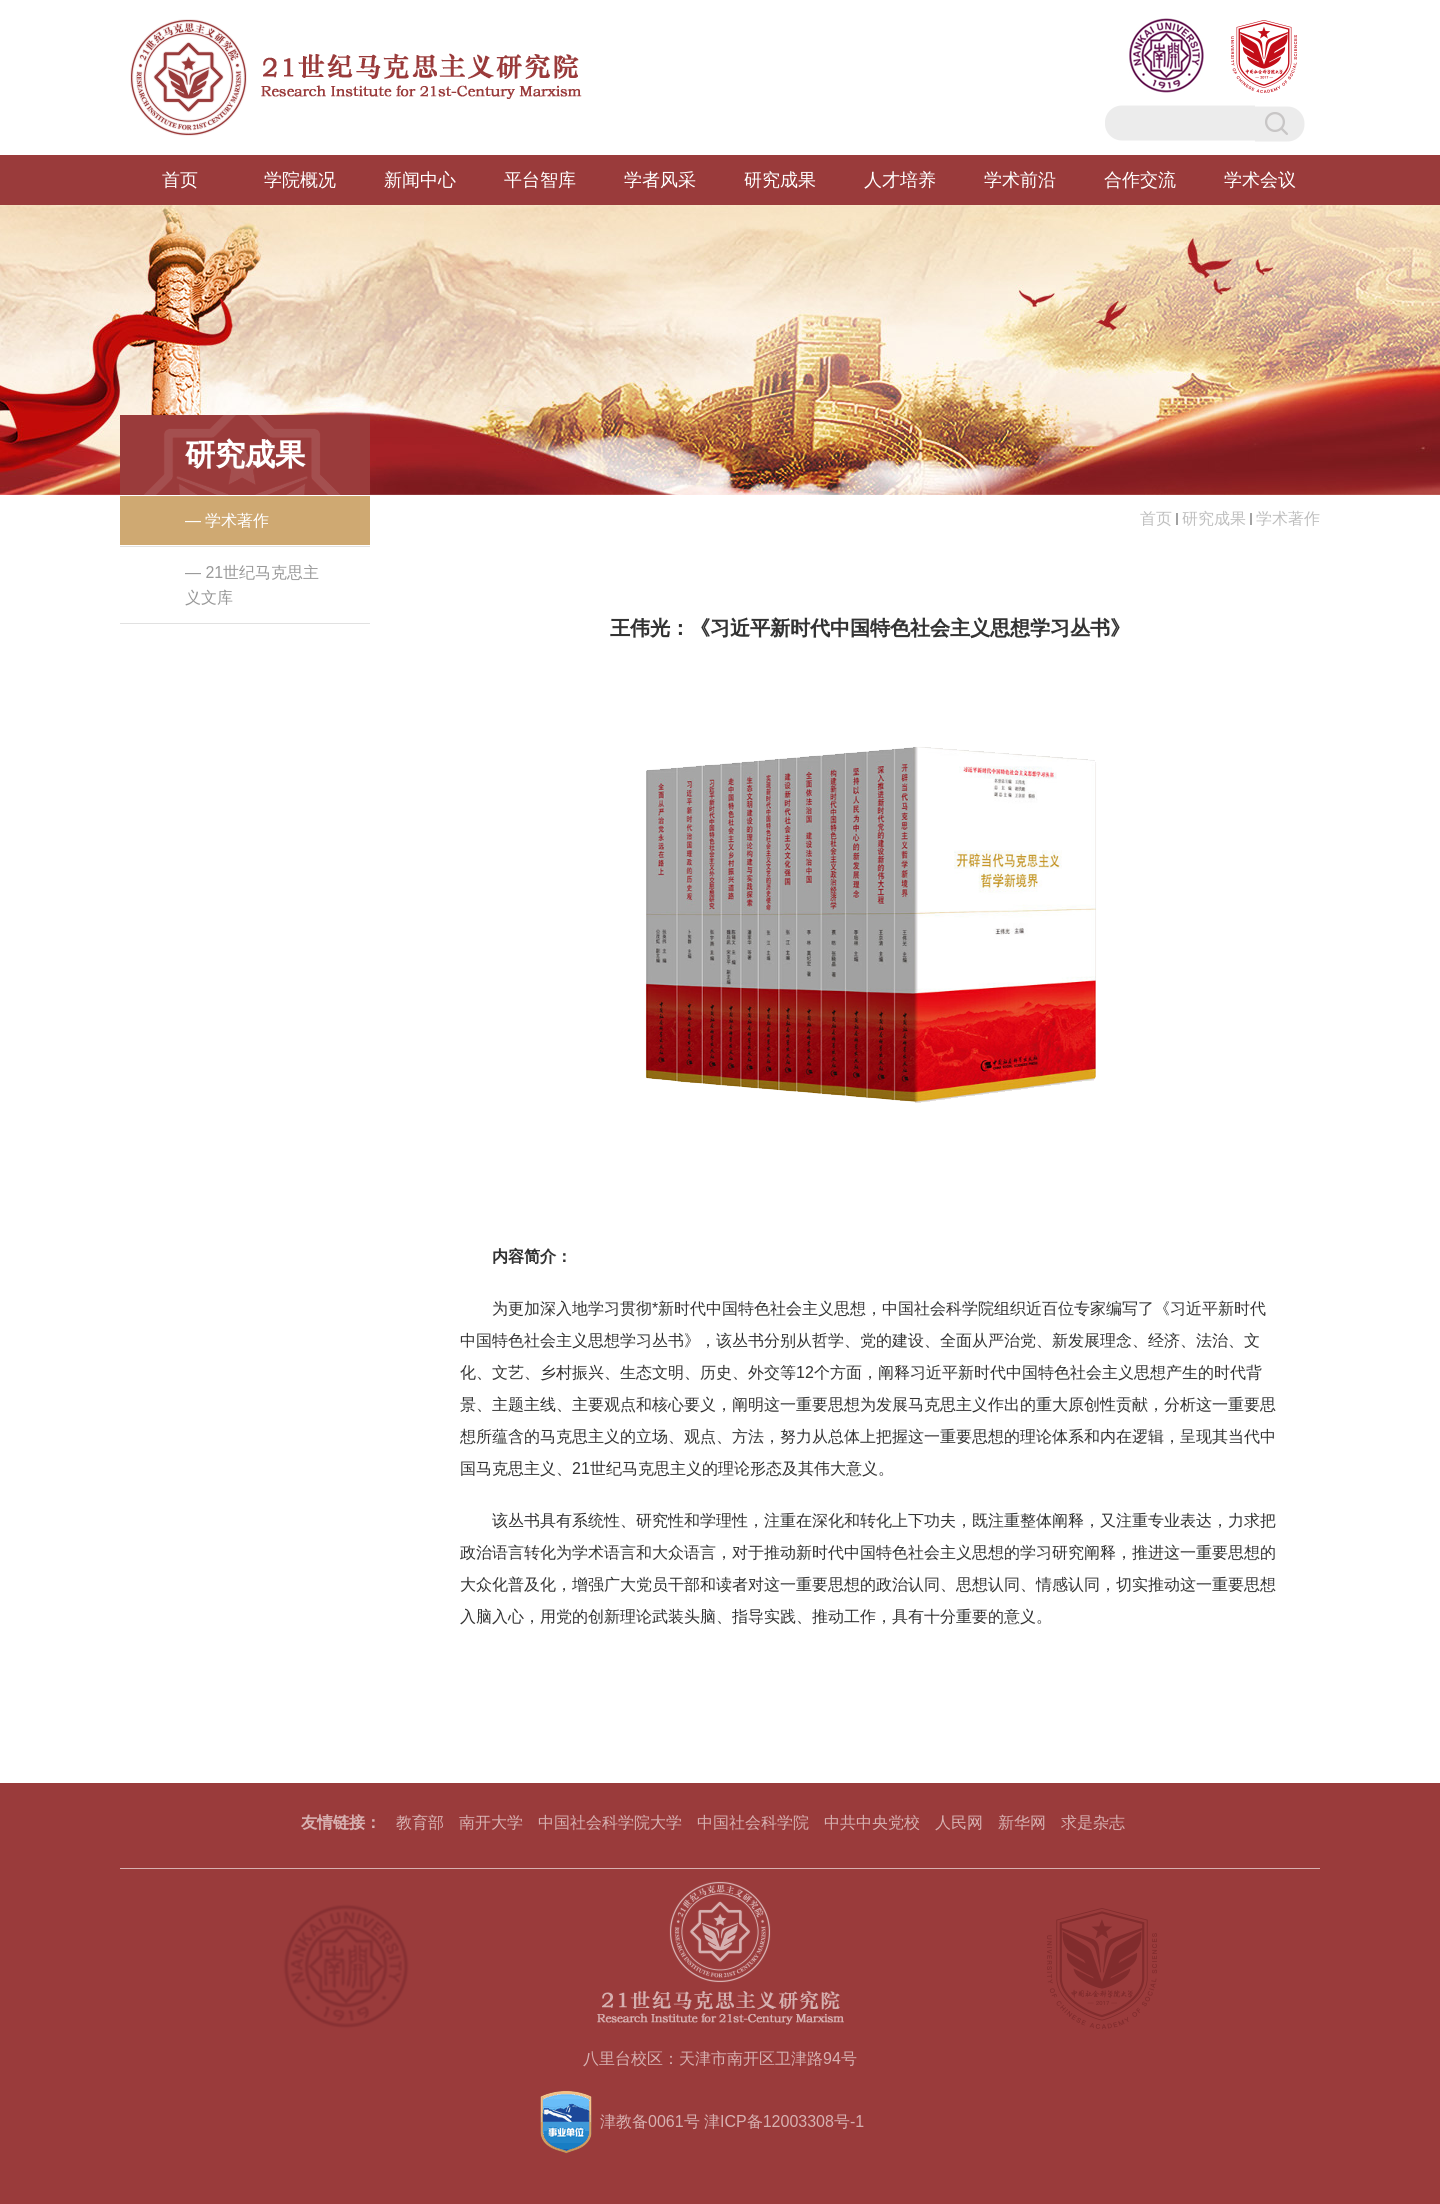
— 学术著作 (227, 520)
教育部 (420, 1822)
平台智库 (540, 180)
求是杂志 (1093, 1822)
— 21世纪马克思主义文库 (252, 585)
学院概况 (300, 180)
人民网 (959, 1822)
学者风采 (660, 180)
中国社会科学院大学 (610, 1822)
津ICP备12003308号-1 (784, 2121)
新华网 (1022, 1822)
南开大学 (491, 1822)
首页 (180, 180)
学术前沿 (1020, 180)
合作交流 (1140, 180)
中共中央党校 (872, 1822)
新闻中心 (420, 180)
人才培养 (900, 180)
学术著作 (1288, 518)
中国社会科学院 (753, 1822)
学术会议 (1260, 180)
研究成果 (780, 180)
